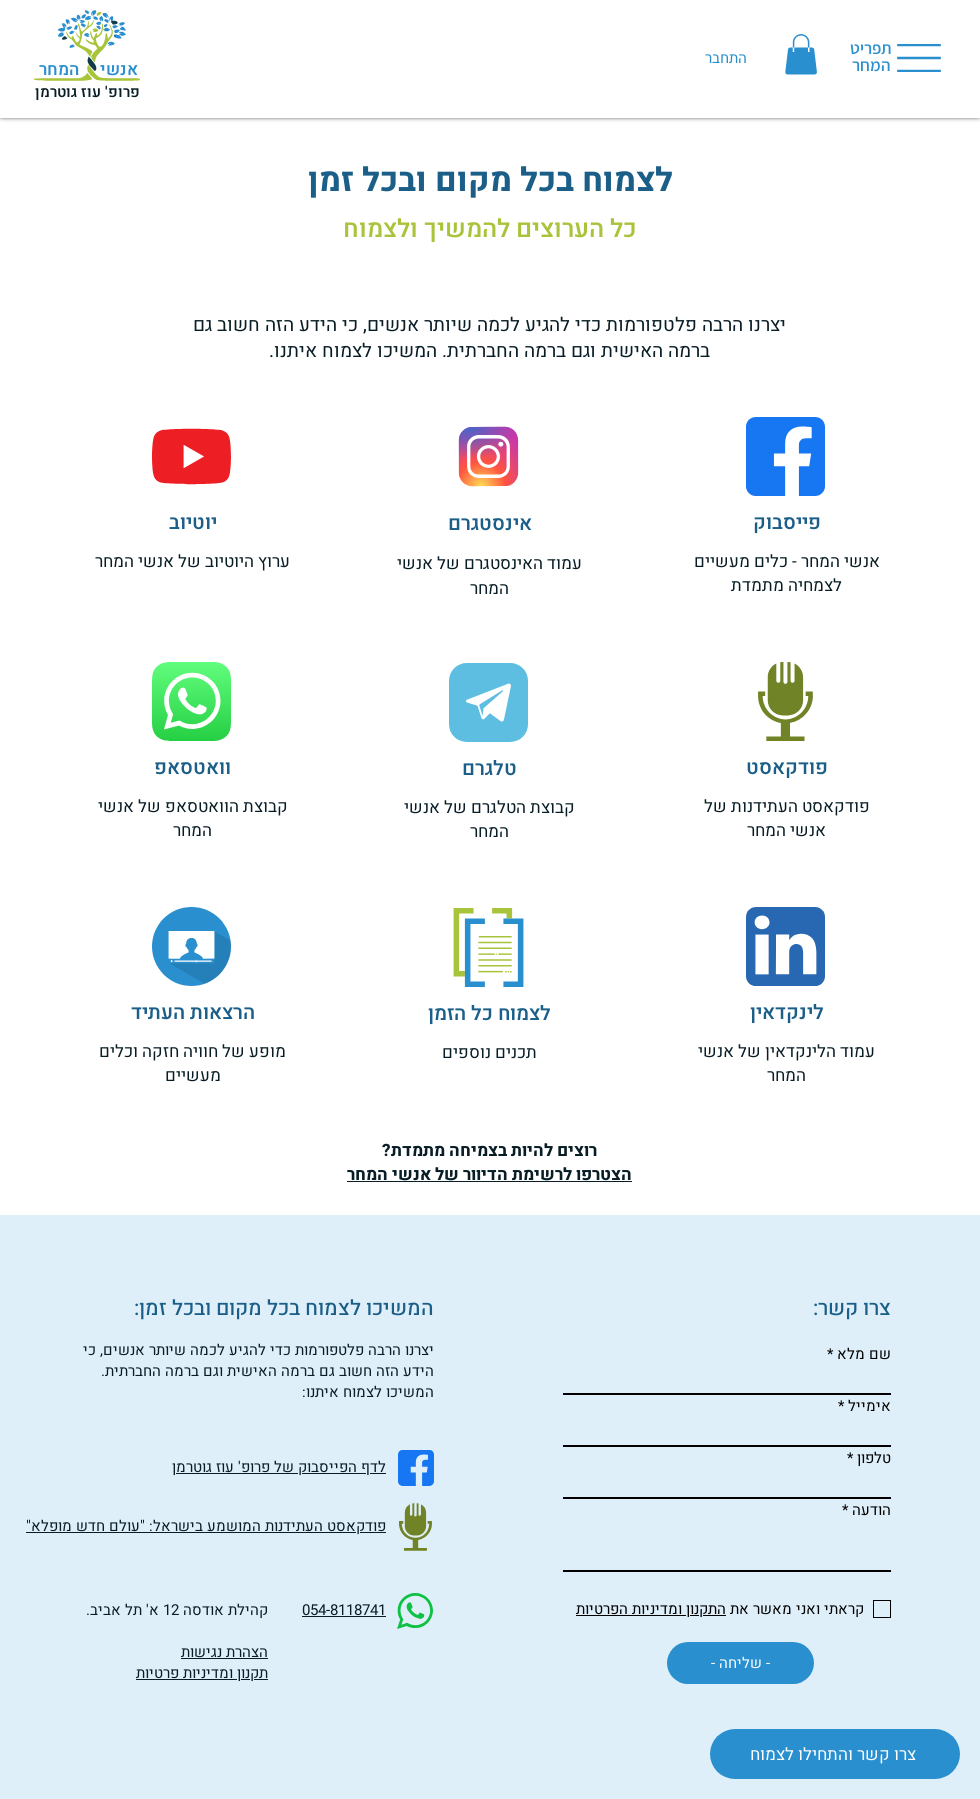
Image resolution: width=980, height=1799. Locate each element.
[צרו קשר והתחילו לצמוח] (835, 1754)
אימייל (869, 1406)
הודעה (871, 1510)
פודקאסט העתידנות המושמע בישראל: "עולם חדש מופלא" (206, 1526)
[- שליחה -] (740, 1663)
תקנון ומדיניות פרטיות (202, 1673)
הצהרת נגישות (224, 1652)
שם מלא (864, 1354)
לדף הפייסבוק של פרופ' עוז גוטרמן (279, 1467)
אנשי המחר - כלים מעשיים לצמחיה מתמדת (787, 573)
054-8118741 (344, 1610)
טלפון (874, 1458)
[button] (801, 54)
